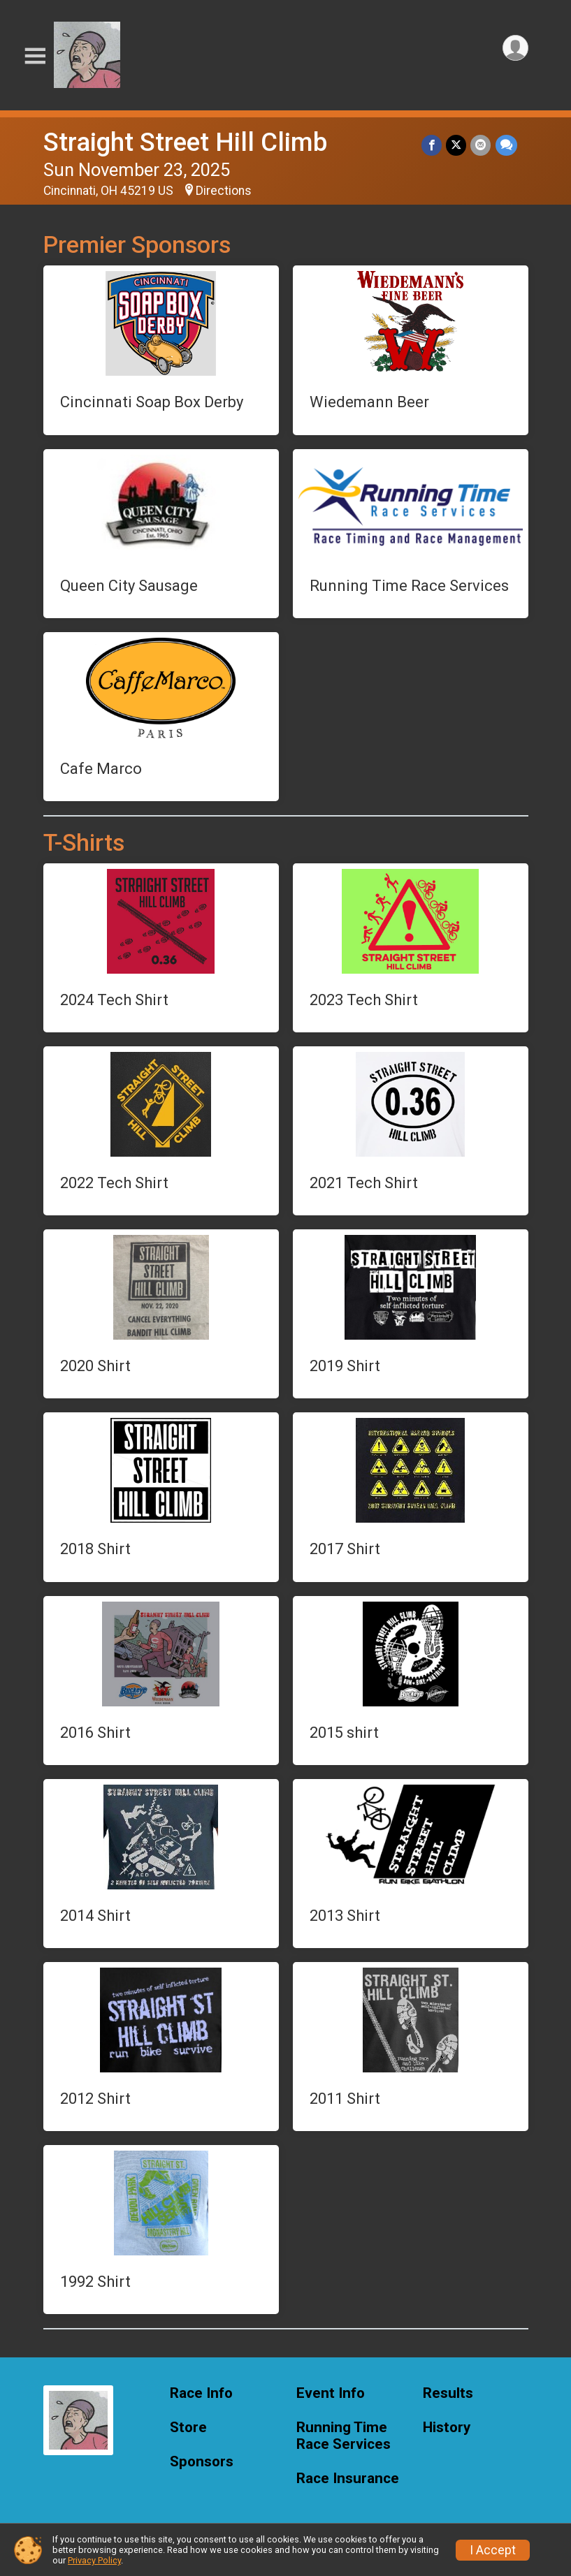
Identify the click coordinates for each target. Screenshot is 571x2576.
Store (188, 2428)
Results (448, 2393)
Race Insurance (347, 2479)
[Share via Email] (481, 145)
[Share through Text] (506, 145)
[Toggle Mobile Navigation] (35, 56)
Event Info (330, 2393)
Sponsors (201, 2462)
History (446, 2428)
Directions (224, 191)
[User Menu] (515, 48)
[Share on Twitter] (457, 145)
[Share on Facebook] (432, 145)
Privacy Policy (94, 2560)
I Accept (493, 2550)
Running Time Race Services (343, 2436)
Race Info (201, 2393)
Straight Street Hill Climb (185, 142)
